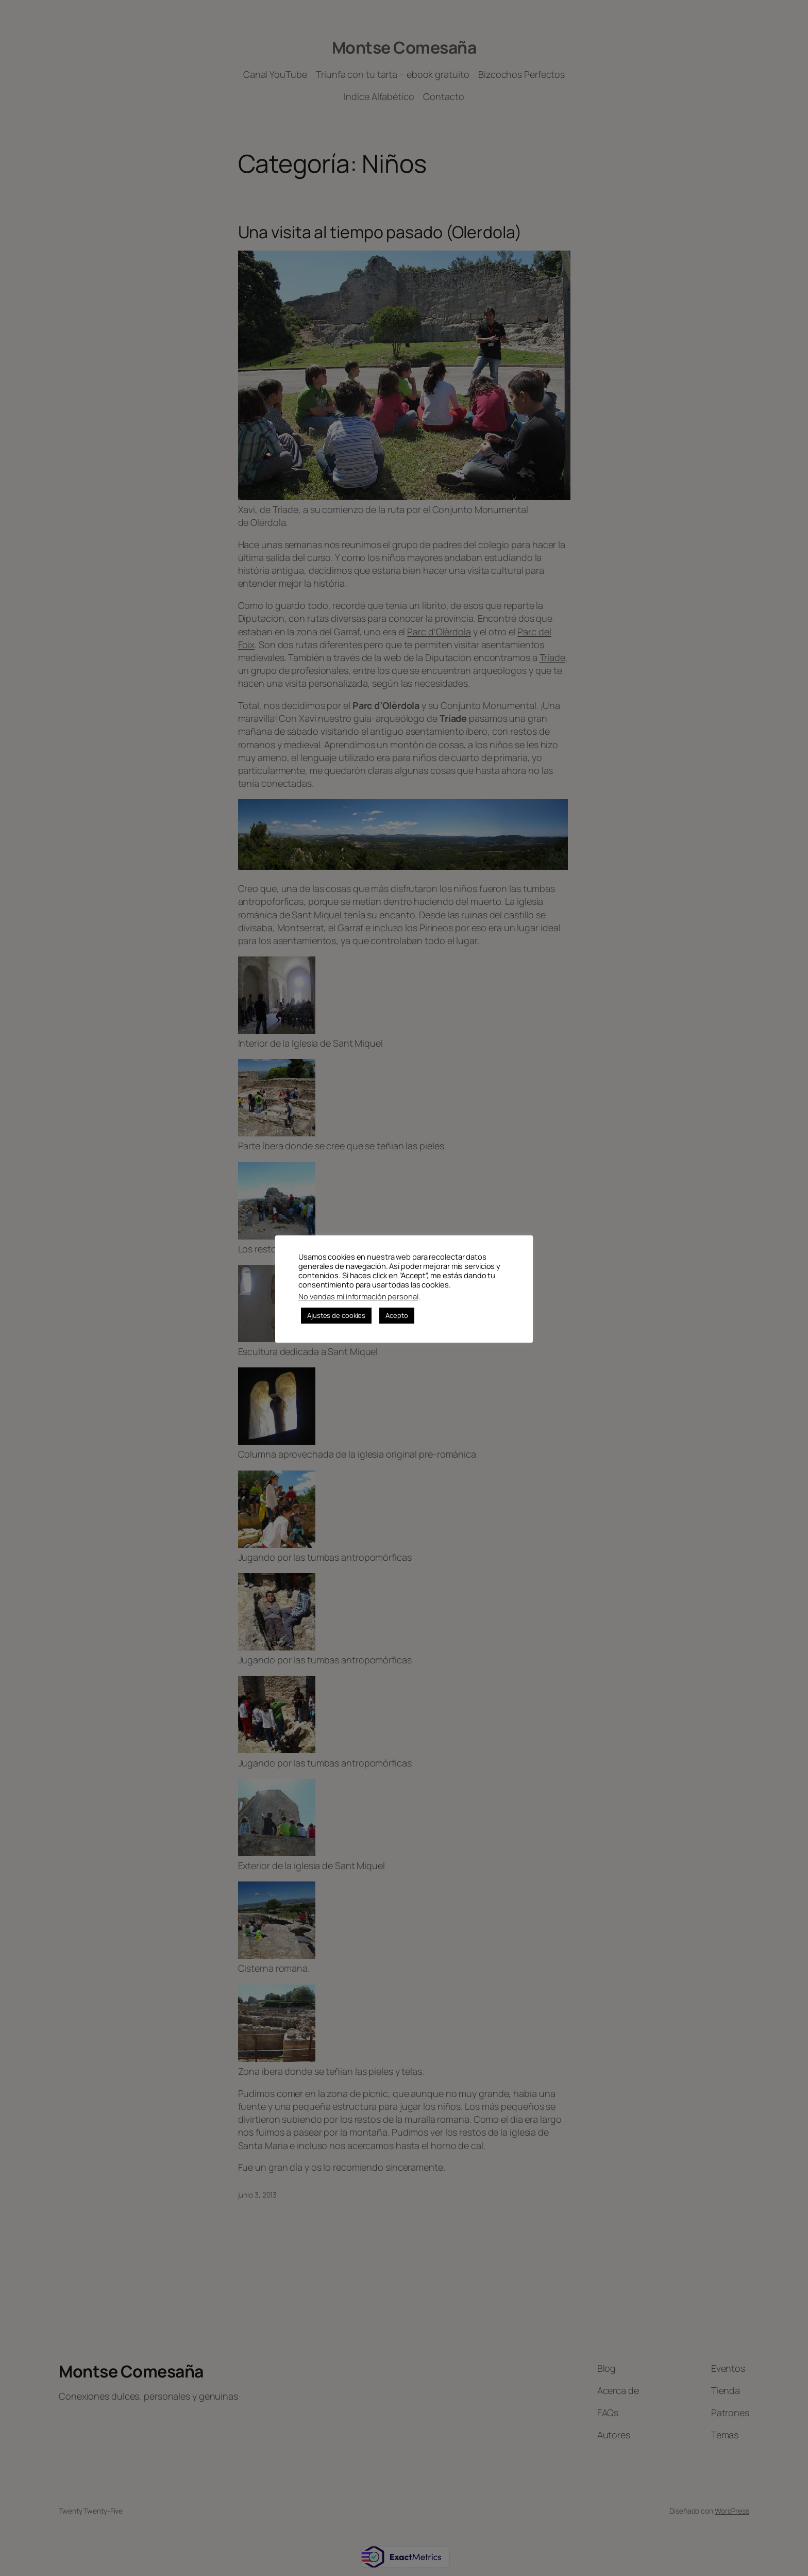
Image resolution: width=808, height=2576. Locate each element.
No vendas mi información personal (358, 1296)
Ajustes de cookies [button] (336, 1315)
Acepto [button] (396, 1315)
